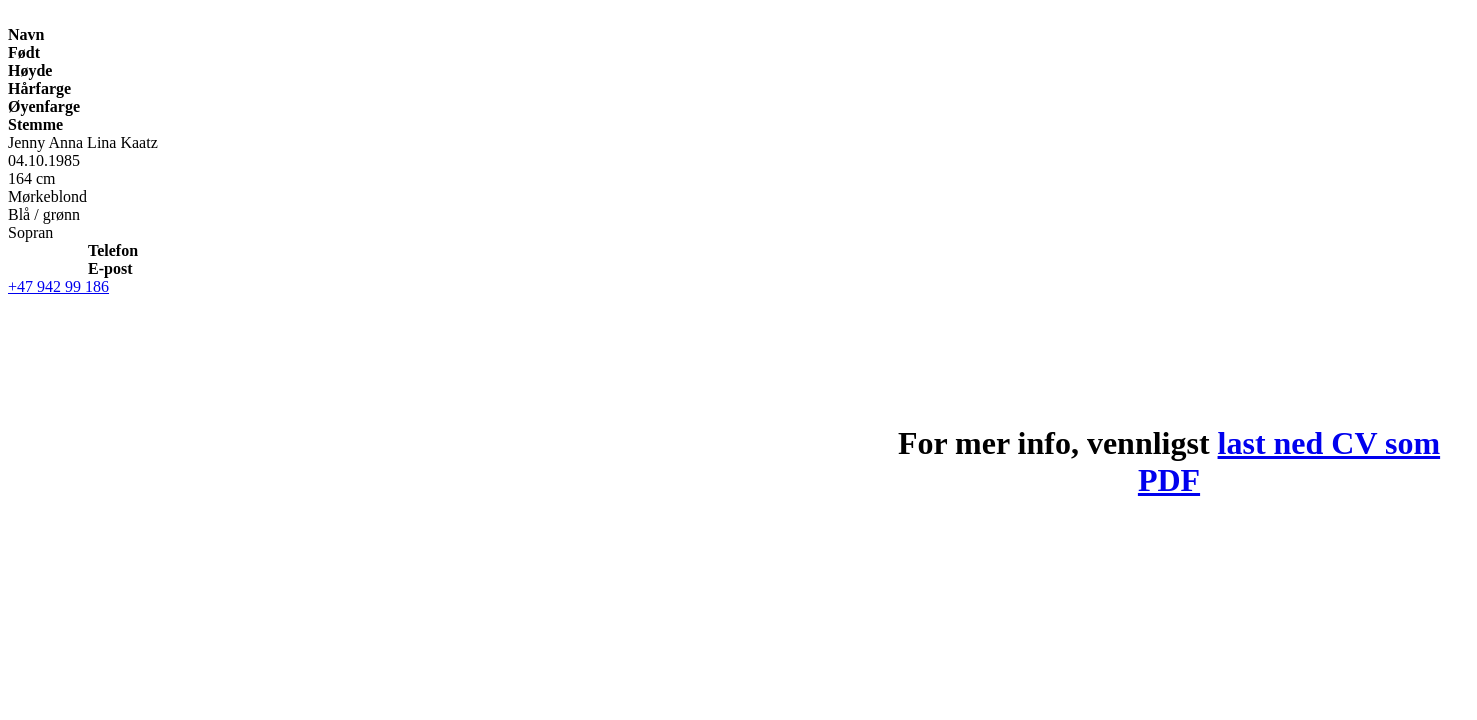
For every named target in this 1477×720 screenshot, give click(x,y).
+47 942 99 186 (58, 286)
